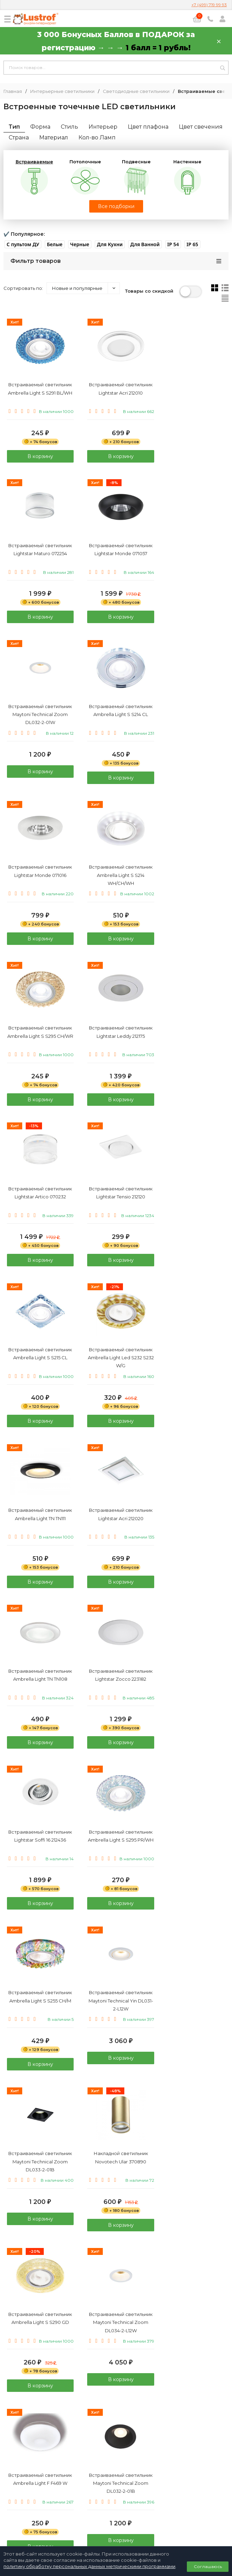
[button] (23, 244)
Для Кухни (110, 244)
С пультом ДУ (23, 244)
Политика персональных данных (116, 2501)
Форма (40, 126)
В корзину (38, 461)
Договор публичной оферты (116, 2508)
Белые (55, 244)
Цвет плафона (148, 126)
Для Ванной (145, 244)
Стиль (69, 126)
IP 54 (173, 244)
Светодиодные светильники (136, 91)
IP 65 (192, 244)
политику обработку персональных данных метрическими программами (89, 2566)
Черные (79, 244)
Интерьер (103, 126)
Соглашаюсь (208, 2566)
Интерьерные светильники (62, 91)
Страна (19, 137)
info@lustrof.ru (118, 2486)
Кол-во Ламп (97, 137)
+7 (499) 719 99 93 (209, 4)
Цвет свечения (201, 126)
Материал (53, 137)
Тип (14, 126)
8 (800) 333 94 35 (116, 2466)
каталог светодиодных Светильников (82, 2318)
